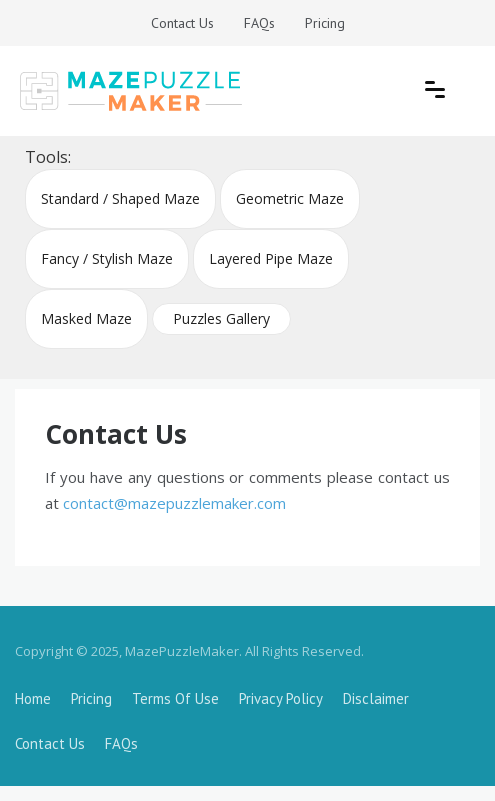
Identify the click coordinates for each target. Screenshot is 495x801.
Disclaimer (376, 698)
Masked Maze (86, 318)
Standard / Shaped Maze (120, 198)
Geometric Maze (290, 198)
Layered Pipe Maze (271, 258)
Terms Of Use (175, 698)
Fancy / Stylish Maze (107, 258)
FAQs (259, 23)
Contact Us (182, 23)
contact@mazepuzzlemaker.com (174, 503)
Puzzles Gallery (221, 318)
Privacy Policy (281, 698)
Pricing (325, 23)
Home (33, 698)
